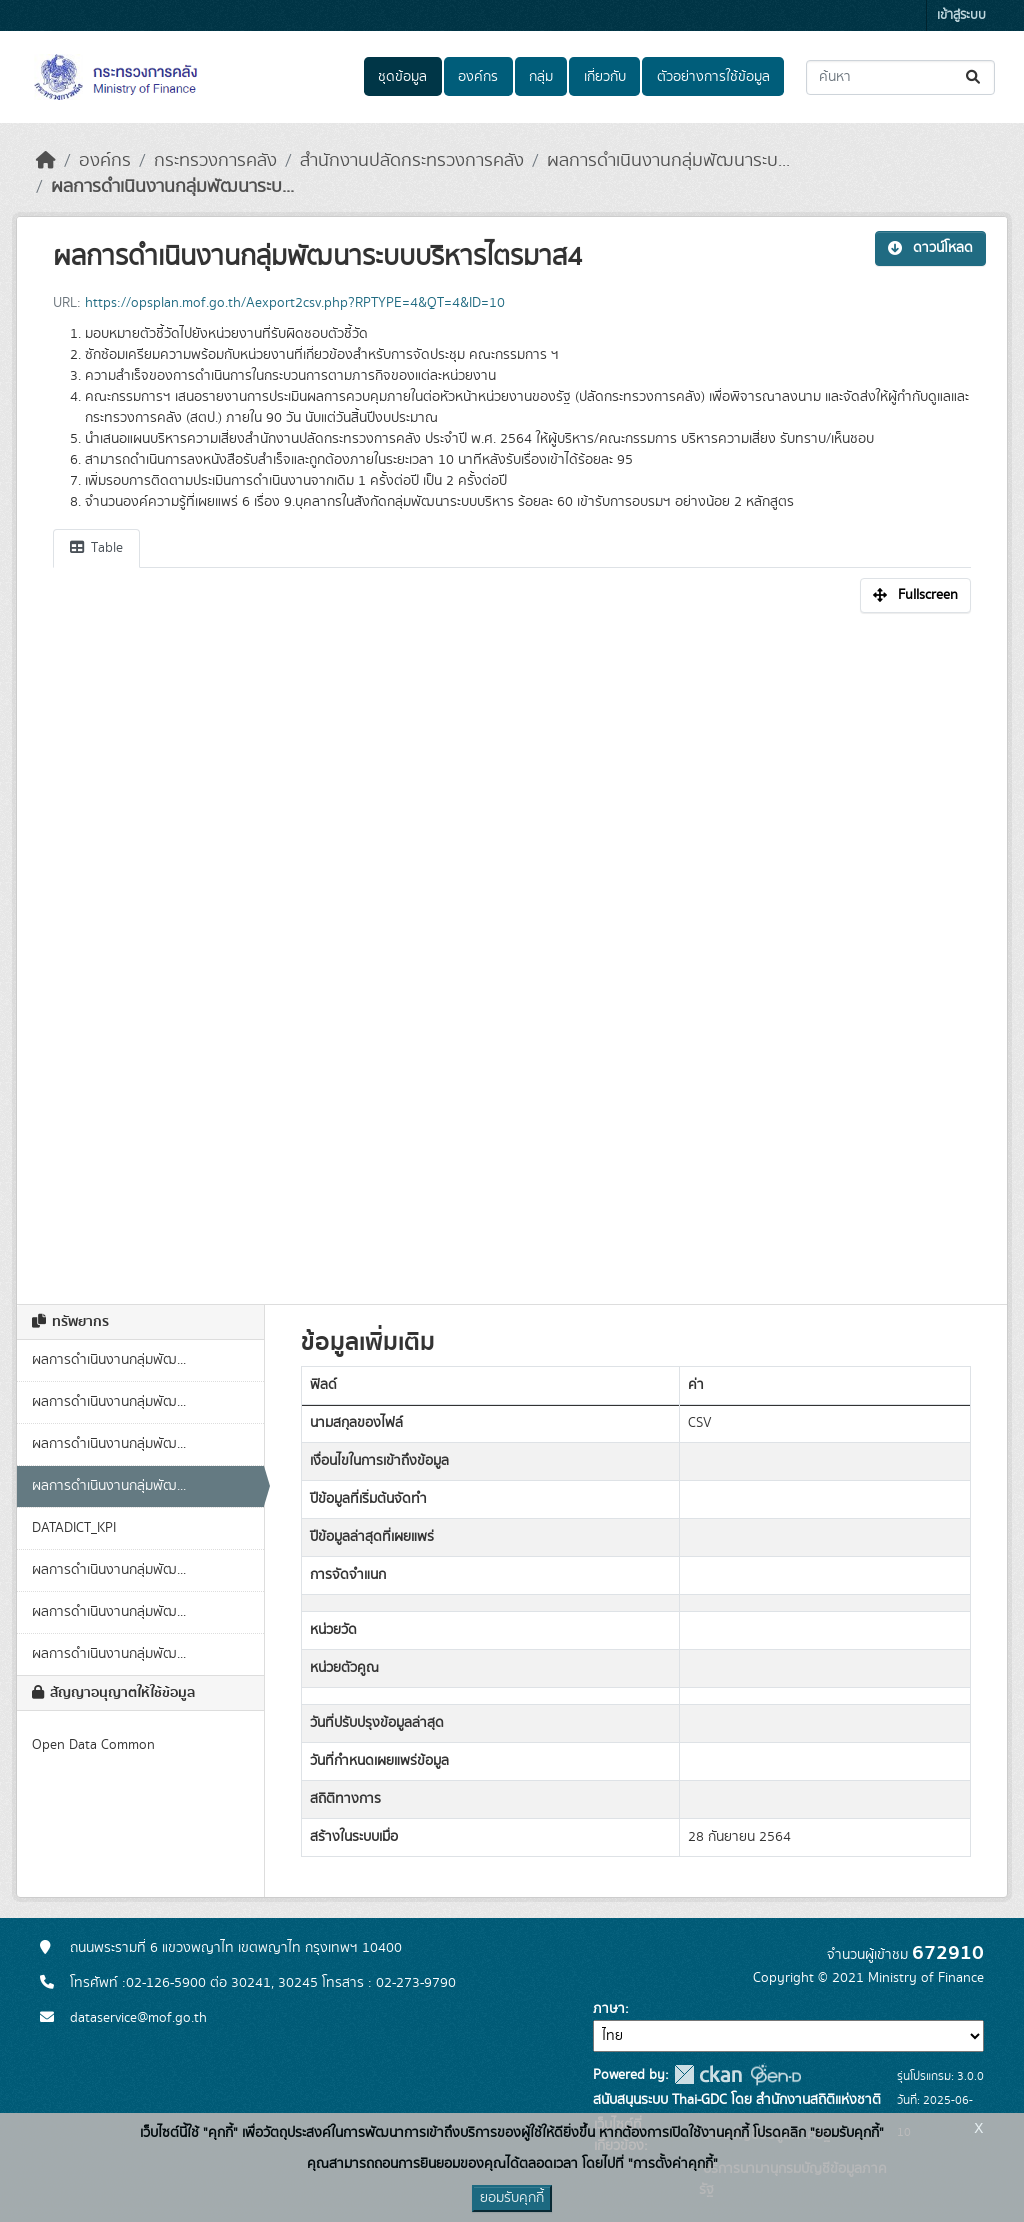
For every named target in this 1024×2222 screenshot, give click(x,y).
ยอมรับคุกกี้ (512, 2198)
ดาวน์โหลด (930, 248)
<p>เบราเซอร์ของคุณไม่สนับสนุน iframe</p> (512, 948)
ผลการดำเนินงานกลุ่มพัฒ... (109, 1360)
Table (96, 548)
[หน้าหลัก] (46, 161)
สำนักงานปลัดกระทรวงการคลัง (412, 161)
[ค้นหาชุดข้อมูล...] (900, 77)
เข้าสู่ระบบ (961, 15)
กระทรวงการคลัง (215, 161)
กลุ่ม (541, 77)
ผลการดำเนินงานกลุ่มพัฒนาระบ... (668, 161)
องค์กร (478, 77)
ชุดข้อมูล (402, 77)
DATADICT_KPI (74, 1528)
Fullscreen (915, 595)
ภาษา (609, 2009)
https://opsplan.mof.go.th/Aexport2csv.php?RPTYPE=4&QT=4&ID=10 (295, 303)
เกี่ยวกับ (605, 77)
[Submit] (974, 77)
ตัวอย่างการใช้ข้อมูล (713, 77)
